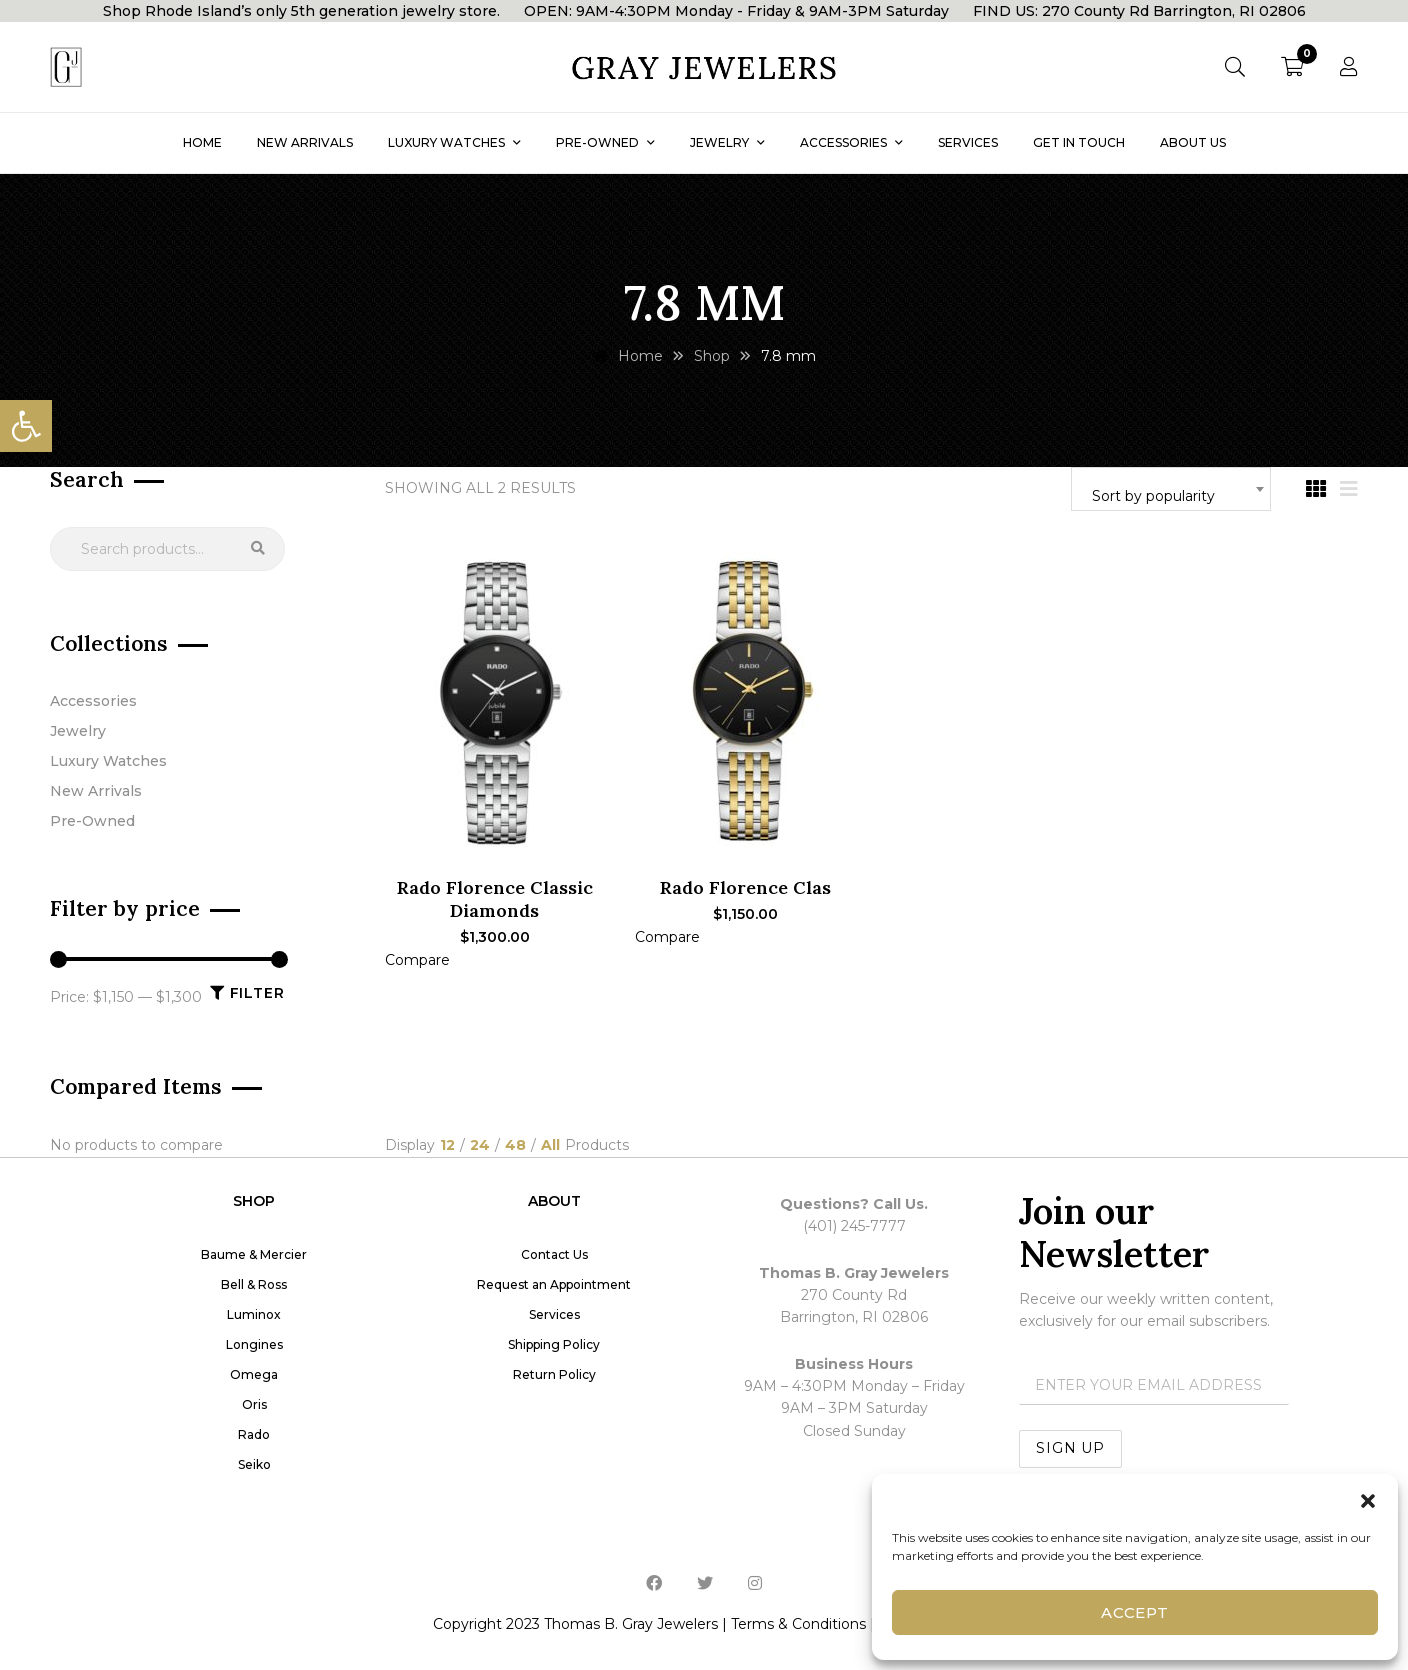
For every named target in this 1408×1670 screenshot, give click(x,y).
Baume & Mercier (254, 1254)
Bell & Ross (254, 1284)
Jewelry (78, 731)
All (550, 1145)
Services (554, 1314)
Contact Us (554, 1254)
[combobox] (1171, 489)
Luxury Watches (108, 761)
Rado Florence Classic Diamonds (495, 899)
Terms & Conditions (798, 1624)
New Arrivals (96, 791)
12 (447, 1145)
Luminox (254, 1314)
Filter (257, 993)
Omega (254, 1374)
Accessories (93, 701)
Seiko (254, 1464)
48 (515, 1145)
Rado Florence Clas (745, 887)
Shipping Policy (554, 1344)
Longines (254, 1344)
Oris (254, 1404)
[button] (26, 426)
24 (480, 1145)
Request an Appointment (554, 1284)
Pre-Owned (92, 821)
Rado (254, 1434)
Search (258, 549)
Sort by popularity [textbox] (1153, 496)
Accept (1135, 1612)
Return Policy (554, 1374)
